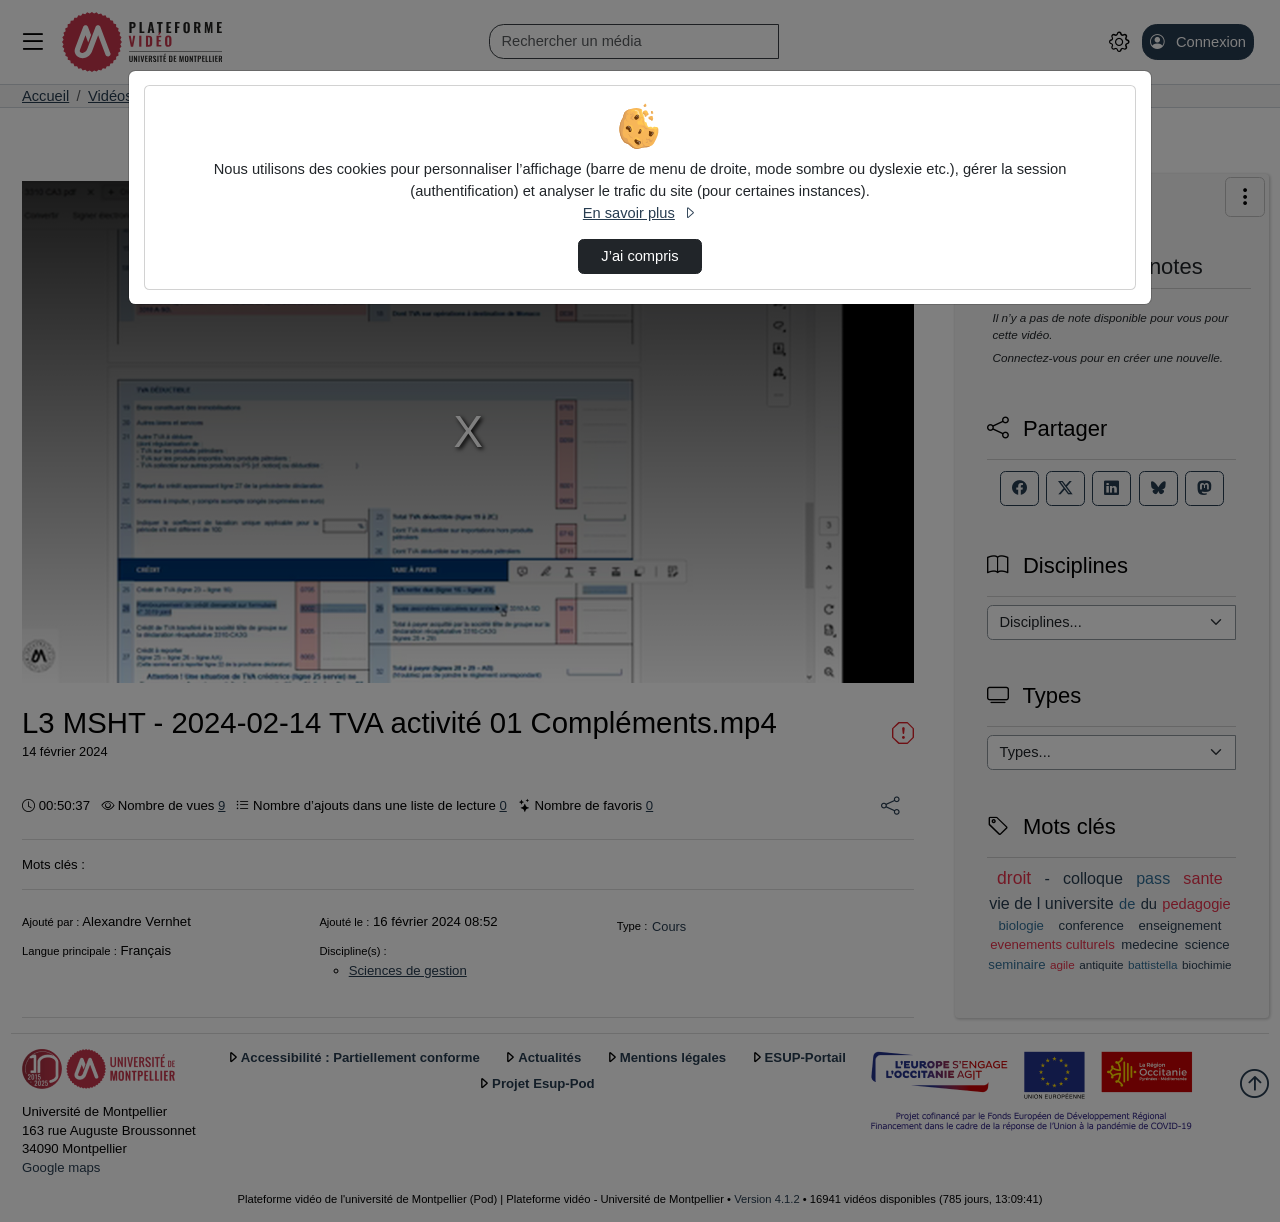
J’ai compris (639, 256)
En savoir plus (640, 213)
